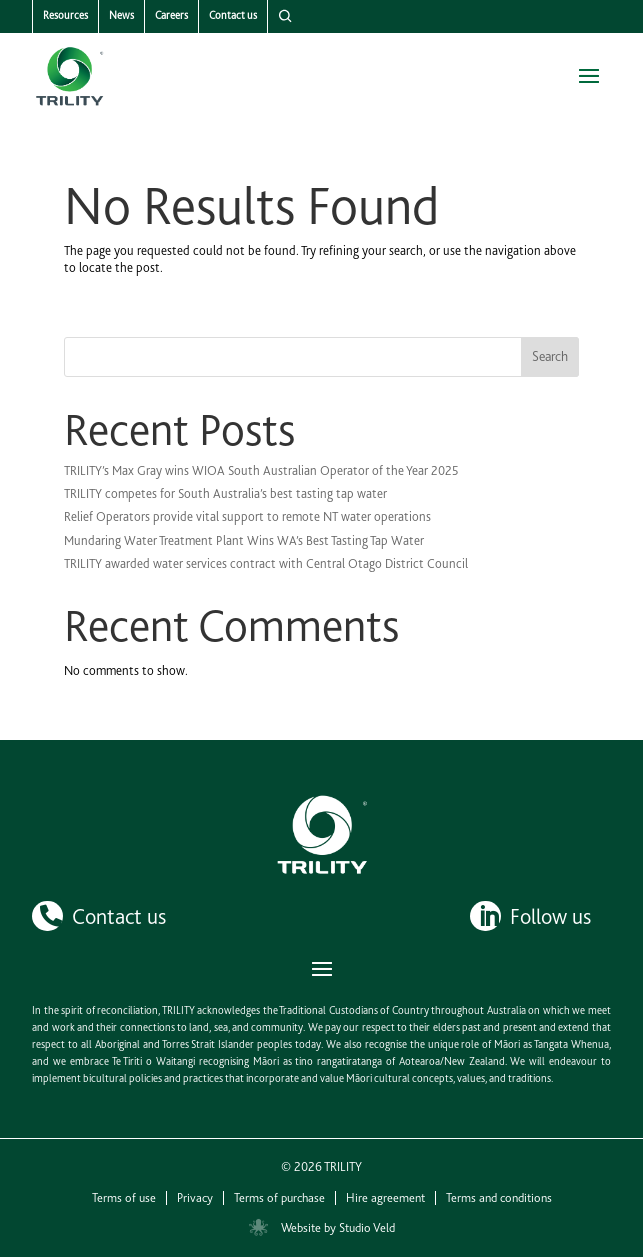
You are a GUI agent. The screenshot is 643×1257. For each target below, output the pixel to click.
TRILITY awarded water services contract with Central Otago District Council (266, 563)
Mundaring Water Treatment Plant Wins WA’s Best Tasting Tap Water (244, 540)
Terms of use (124, 1198)
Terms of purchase (279, 1198)
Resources (65, 15)
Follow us (550, 916)
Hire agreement (385, 1198)
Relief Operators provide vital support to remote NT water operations (247, 516)
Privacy (195, 1198)
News (121, 15)
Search (550, 356)
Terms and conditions (499, 1198)
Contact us (233, 15)
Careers (171, 15)
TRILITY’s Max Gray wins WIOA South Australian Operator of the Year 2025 (261, 470)
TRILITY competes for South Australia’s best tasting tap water (225, 493)
